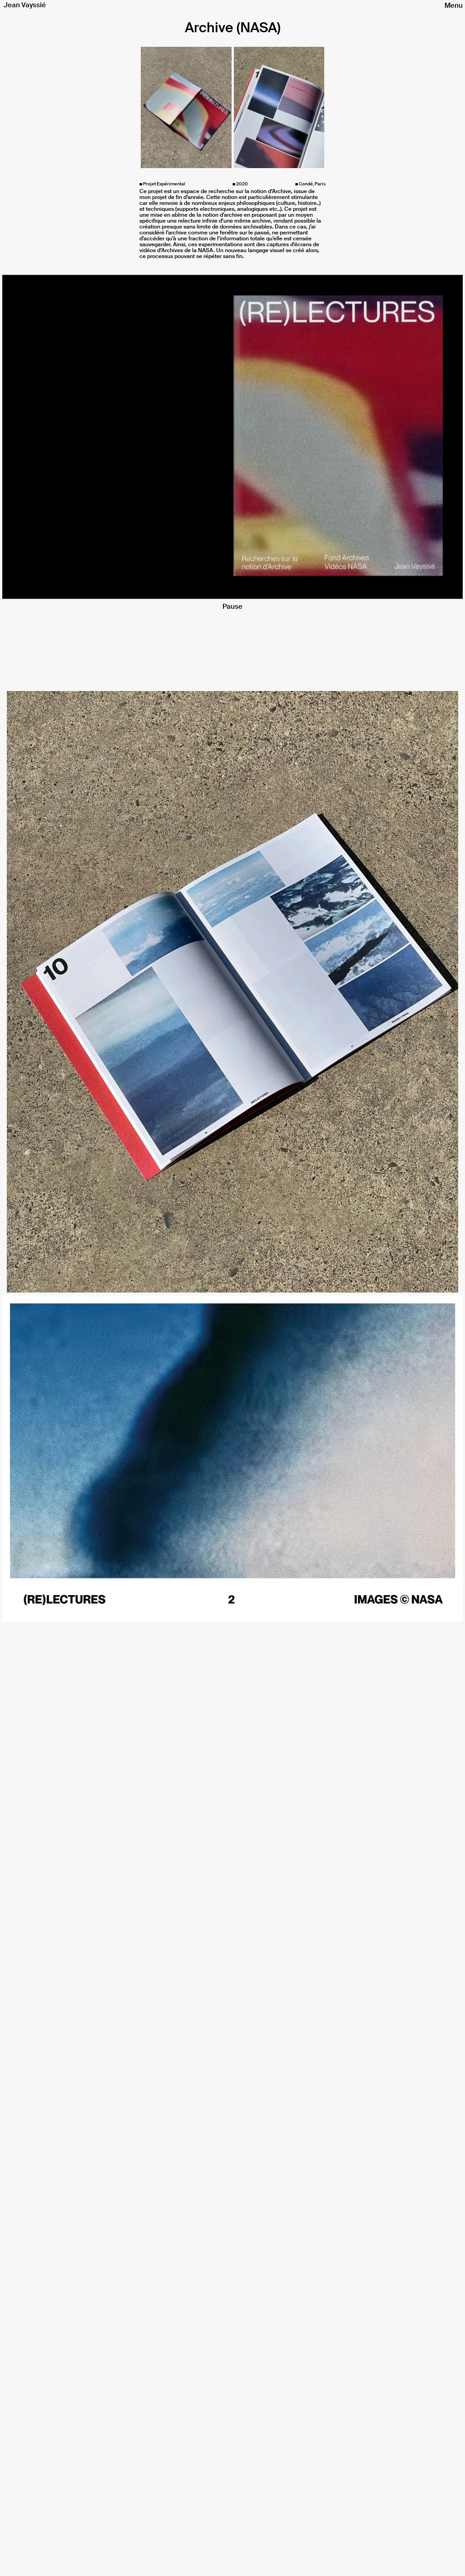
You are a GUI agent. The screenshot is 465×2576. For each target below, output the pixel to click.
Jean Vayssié (25, 5)
